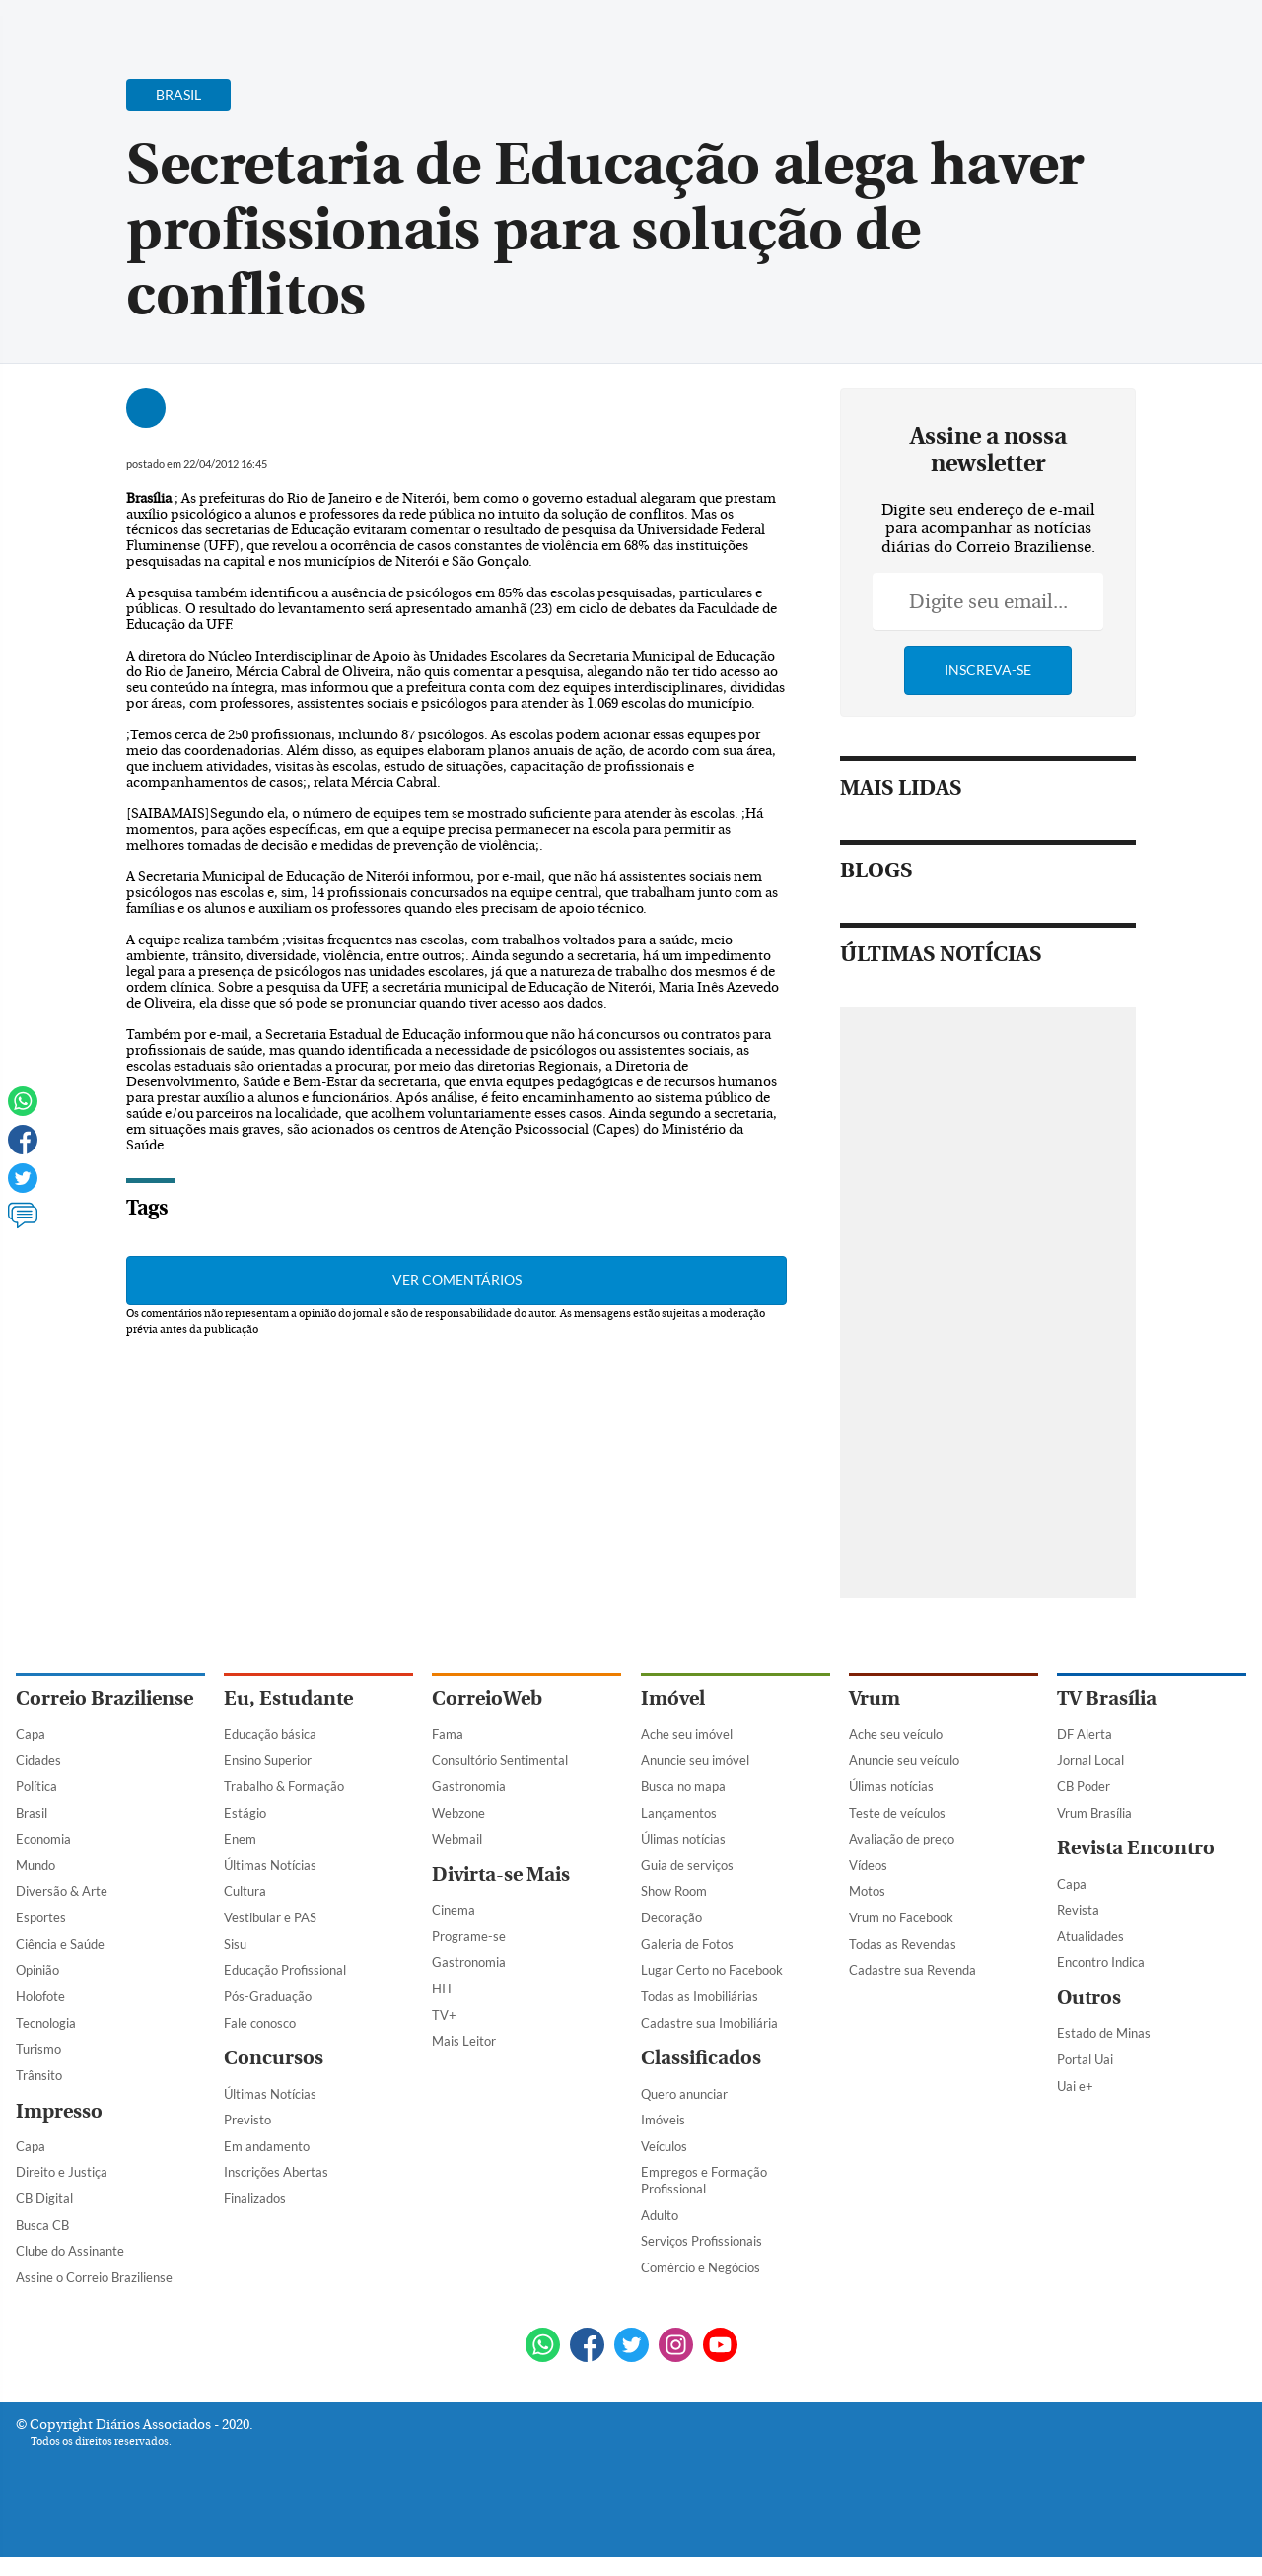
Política (36, 1786)
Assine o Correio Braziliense (94, 2277)
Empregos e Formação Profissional (704, 2180)
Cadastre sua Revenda (912, 1970)
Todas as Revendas (902, 1944)
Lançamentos (679, 1813)
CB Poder (1083, 1786)
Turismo (38, 2048)
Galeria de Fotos (687, 1944)
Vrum (874, 1698)
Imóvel (673, 1698)
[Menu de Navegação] (53, 24)
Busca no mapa (683, 1786)
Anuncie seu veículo (904, 1760)
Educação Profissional (285, 1970)
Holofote (40, 1996)
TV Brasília (1107, 1698)
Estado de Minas (1104, 2033)
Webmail (457, 1838)
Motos (867, 1891)
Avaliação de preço (901, 1838)
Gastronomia (469, 1786)
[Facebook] (1119, 33)
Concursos (273, 2058)
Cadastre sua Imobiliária (709, 2023)
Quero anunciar (684, 2094)
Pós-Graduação (268, 1996)
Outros (1089, 1997)
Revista (1078, 1909)
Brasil (31, 1813)
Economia (43, 1838)
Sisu (235, 1944)
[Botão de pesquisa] (111, 24)
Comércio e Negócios (700, 2267)
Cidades (38, 1760)
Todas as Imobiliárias (699, 1996)
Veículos (664, 2146)
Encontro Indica (1101, 1962)
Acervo (489, 27)
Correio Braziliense (104, 1698)
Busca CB (42, 2225)
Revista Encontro (1136, 1848)
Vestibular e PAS (270, 1917)
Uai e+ (1075, 2086)
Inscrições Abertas (276, 2172)
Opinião (37, 1970)
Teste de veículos (897, 1813)
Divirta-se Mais (501, 1874)
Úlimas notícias (683, 1838)
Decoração (671, 1917)
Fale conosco (260, 2023)
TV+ (444, 2015)
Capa (30, 1734)
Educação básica (270, 1734)
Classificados (701, 2058)
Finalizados (255, 2198)
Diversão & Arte (61, 1891)
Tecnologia (46, 2023)
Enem (240, 1838)
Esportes (41, 1917)
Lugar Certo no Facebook (712, 1970)
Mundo (35, 1865)
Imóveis (663, 2119)
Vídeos (868, 1865)
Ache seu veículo (896, 1734)
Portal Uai (1085, 2059)
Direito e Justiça (61, 2172)
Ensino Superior (268, 1760)
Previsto (247, 2119)
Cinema (453, 1909)
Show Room (674, 1891)
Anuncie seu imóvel (695, 1760)
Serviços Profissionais (701, 2241)
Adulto (659, 2215)
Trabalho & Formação (284, 1786)
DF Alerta (1084, 1734)
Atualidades (1090, 1936)
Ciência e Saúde (60, 1944)
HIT (443, 1988)
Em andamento (267, 2146)
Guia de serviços (687, 1865)
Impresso (59, 2111)
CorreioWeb (487, 1698)
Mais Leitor (464, 2041)
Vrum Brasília (1094, 1813)
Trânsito (39, 2075)
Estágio (245, 1813)
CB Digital (44, 2198)
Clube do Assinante (70, 2251)
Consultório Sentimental (500, 1760)
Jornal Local (1090, 1760)
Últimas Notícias (270, 1865)
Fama (447, 1734)
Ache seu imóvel (687, 1734)
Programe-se (469, 1936)
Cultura (245, 1891)
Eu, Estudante (288, 1698)
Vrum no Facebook (901, 1917)
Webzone (458, 1813)
